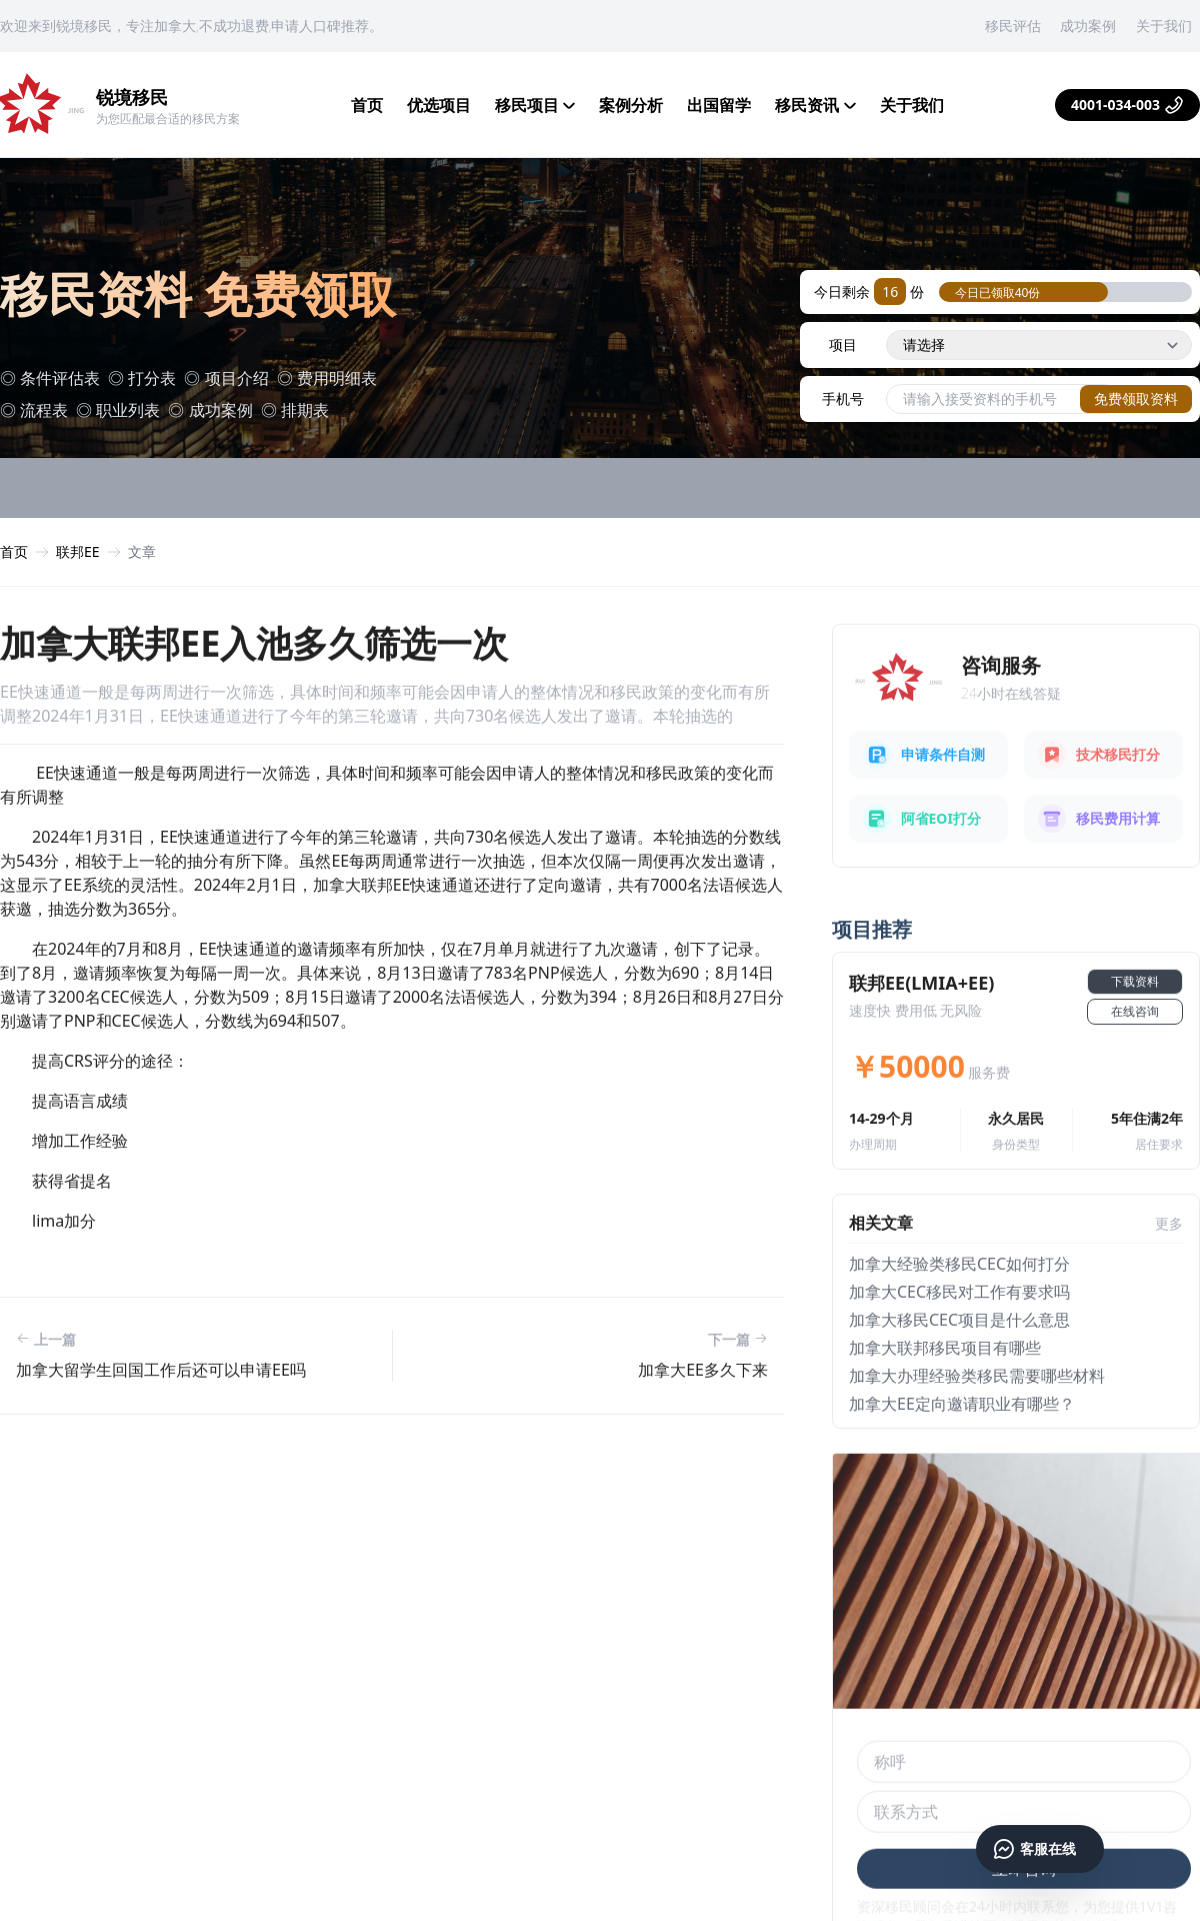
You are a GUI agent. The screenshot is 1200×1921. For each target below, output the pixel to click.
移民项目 (535, 105)
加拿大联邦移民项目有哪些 (945, 1378)
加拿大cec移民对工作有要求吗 (959, 1322)
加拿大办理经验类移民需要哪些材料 (977, 1406)
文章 (142, 551)
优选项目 (439, 105)
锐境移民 (132, 97)
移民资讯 (815, 105)
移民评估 (1013, 25)
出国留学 (719, 105)
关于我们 (1164, 25)
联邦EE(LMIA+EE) (921, 1013)
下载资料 (1135, 1011)
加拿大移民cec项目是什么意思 (959, 1350)
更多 (1169, 1253)
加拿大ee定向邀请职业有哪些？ (962, 1434)
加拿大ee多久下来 (703, 1399)
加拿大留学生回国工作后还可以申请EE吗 (161, 1399)
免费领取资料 (1136, 398)
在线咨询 (1135, 1041)
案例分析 (631, 105)
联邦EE (78, 551)
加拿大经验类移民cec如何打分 (959, 1294)
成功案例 (1088, 25)
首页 (367, 105)
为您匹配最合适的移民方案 (168, 118)
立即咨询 (1024, 1899)
